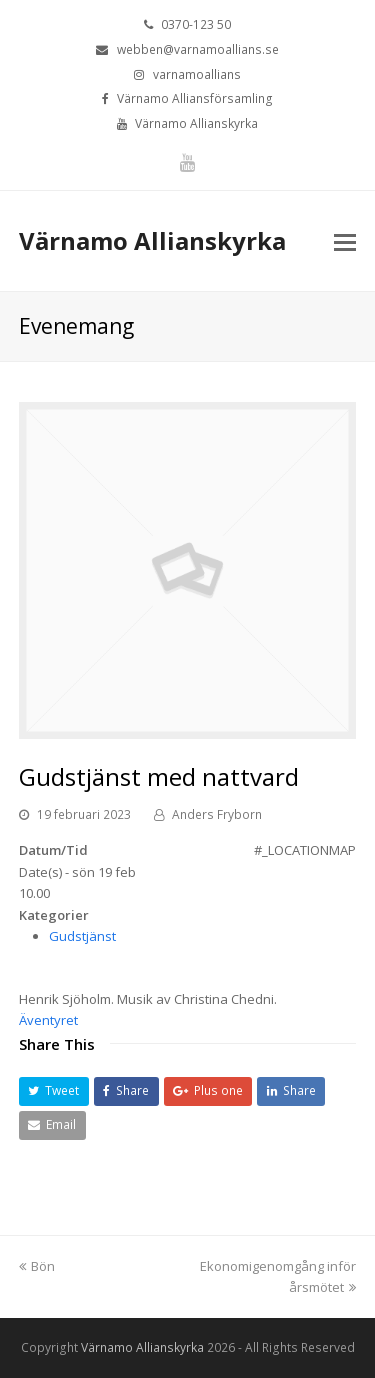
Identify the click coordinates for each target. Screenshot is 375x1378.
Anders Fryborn (217, 814)
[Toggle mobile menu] (345, 241)
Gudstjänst (82, 936)
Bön (37, 1266)
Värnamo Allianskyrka (152, 240)
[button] (54, 1091)
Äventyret (48, 1020)
